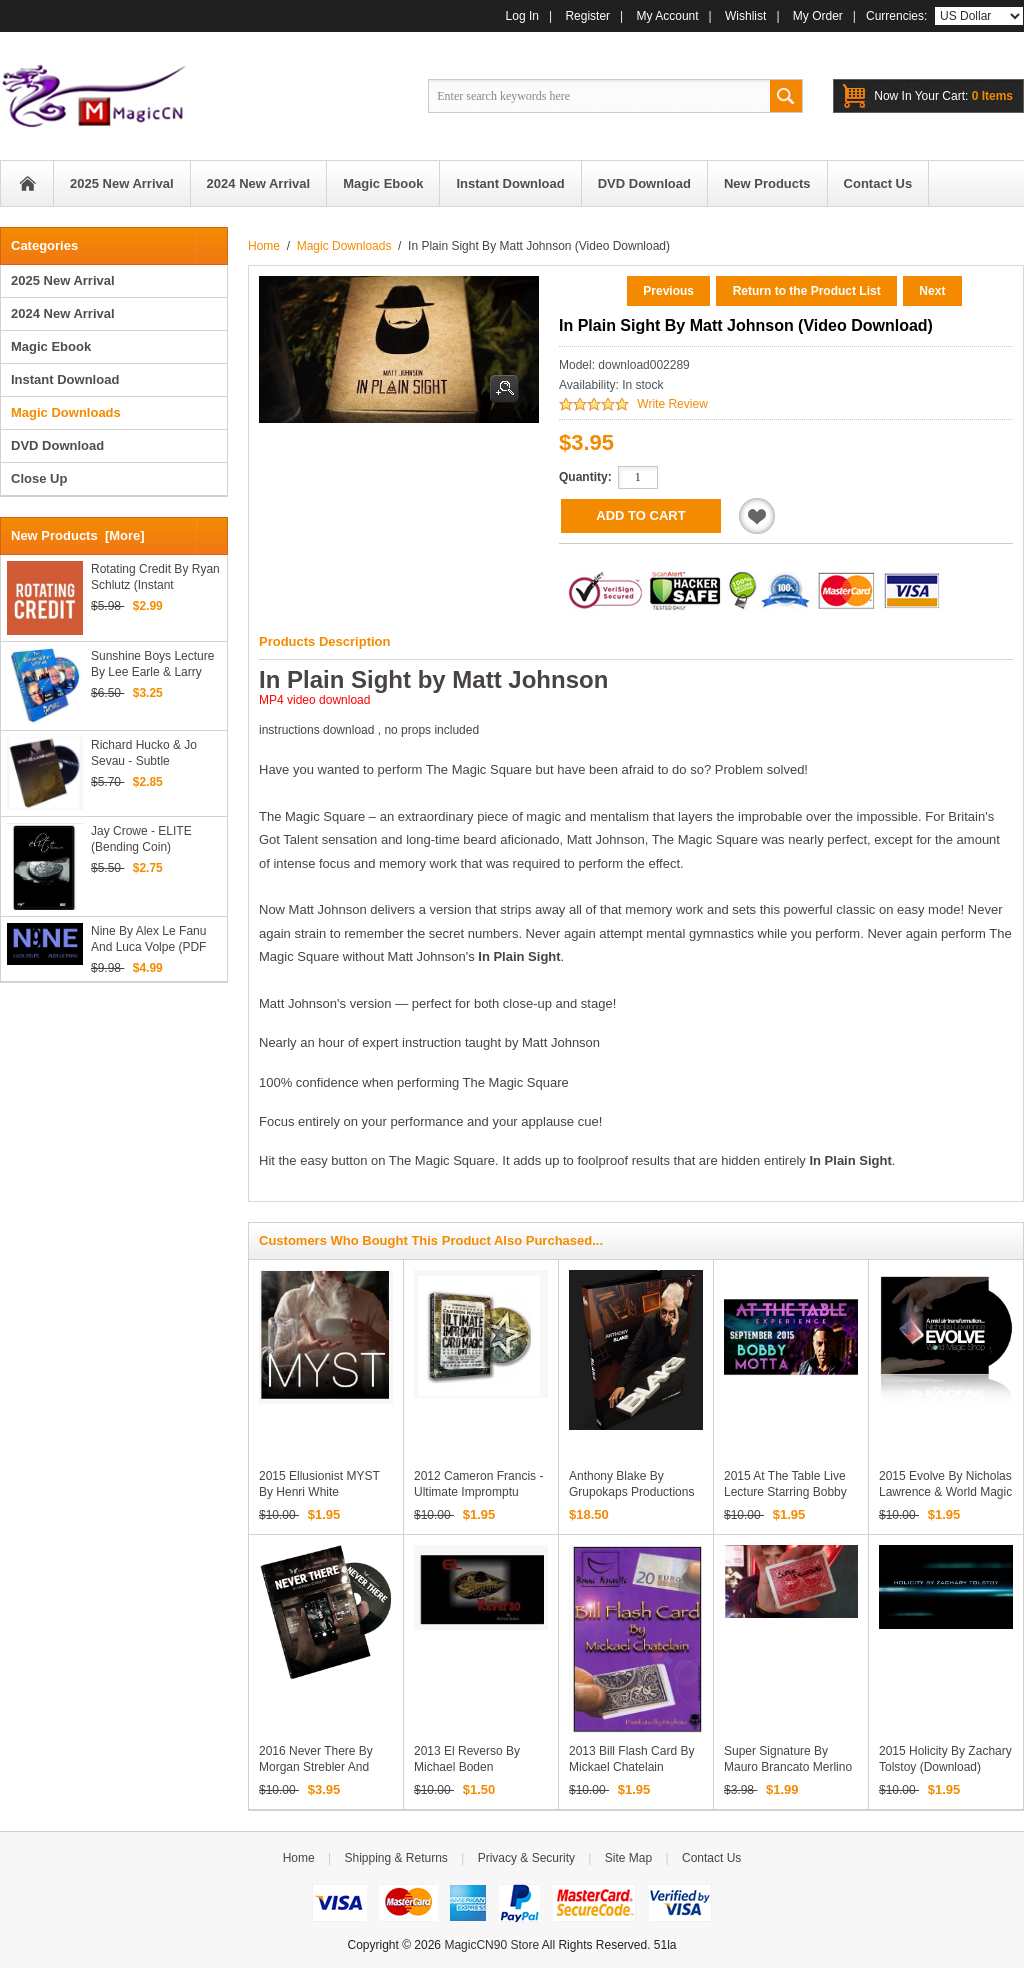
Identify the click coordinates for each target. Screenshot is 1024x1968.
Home (27, 183)
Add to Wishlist (757, 516)
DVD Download (57, 445)
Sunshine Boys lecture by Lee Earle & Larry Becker (152, 664)
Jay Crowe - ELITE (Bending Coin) (141, 839)
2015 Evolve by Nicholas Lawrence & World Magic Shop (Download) (945, 1492)
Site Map (628, 1858)
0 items (943, 96)
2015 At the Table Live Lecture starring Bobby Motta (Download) (785, 1492)
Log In (522, 16)
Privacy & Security (526, 1858)
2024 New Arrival (63, 313)
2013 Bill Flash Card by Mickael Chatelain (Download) (631, 1767)
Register (587, 16)
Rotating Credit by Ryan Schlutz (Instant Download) (155, 577)
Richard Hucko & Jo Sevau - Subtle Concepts (144, 753)
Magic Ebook (51, 346)
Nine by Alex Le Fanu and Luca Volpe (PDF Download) (148, 939)
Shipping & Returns (395, 1858)
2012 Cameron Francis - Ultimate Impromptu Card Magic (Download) (478, 1492)
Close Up (39, 478)
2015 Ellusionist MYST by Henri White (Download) (319, 1492)
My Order (818, 16)
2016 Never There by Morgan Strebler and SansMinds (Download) (321, 1767)
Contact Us (711, 1858)
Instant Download (65, 379)
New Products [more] (78, 535)
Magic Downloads (344, 246)
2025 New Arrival (63, 280)
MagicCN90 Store (491, 1945)
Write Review (672, 404)
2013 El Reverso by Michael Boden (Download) (467, 1767)
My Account (668, 16)
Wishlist (745, 16)
